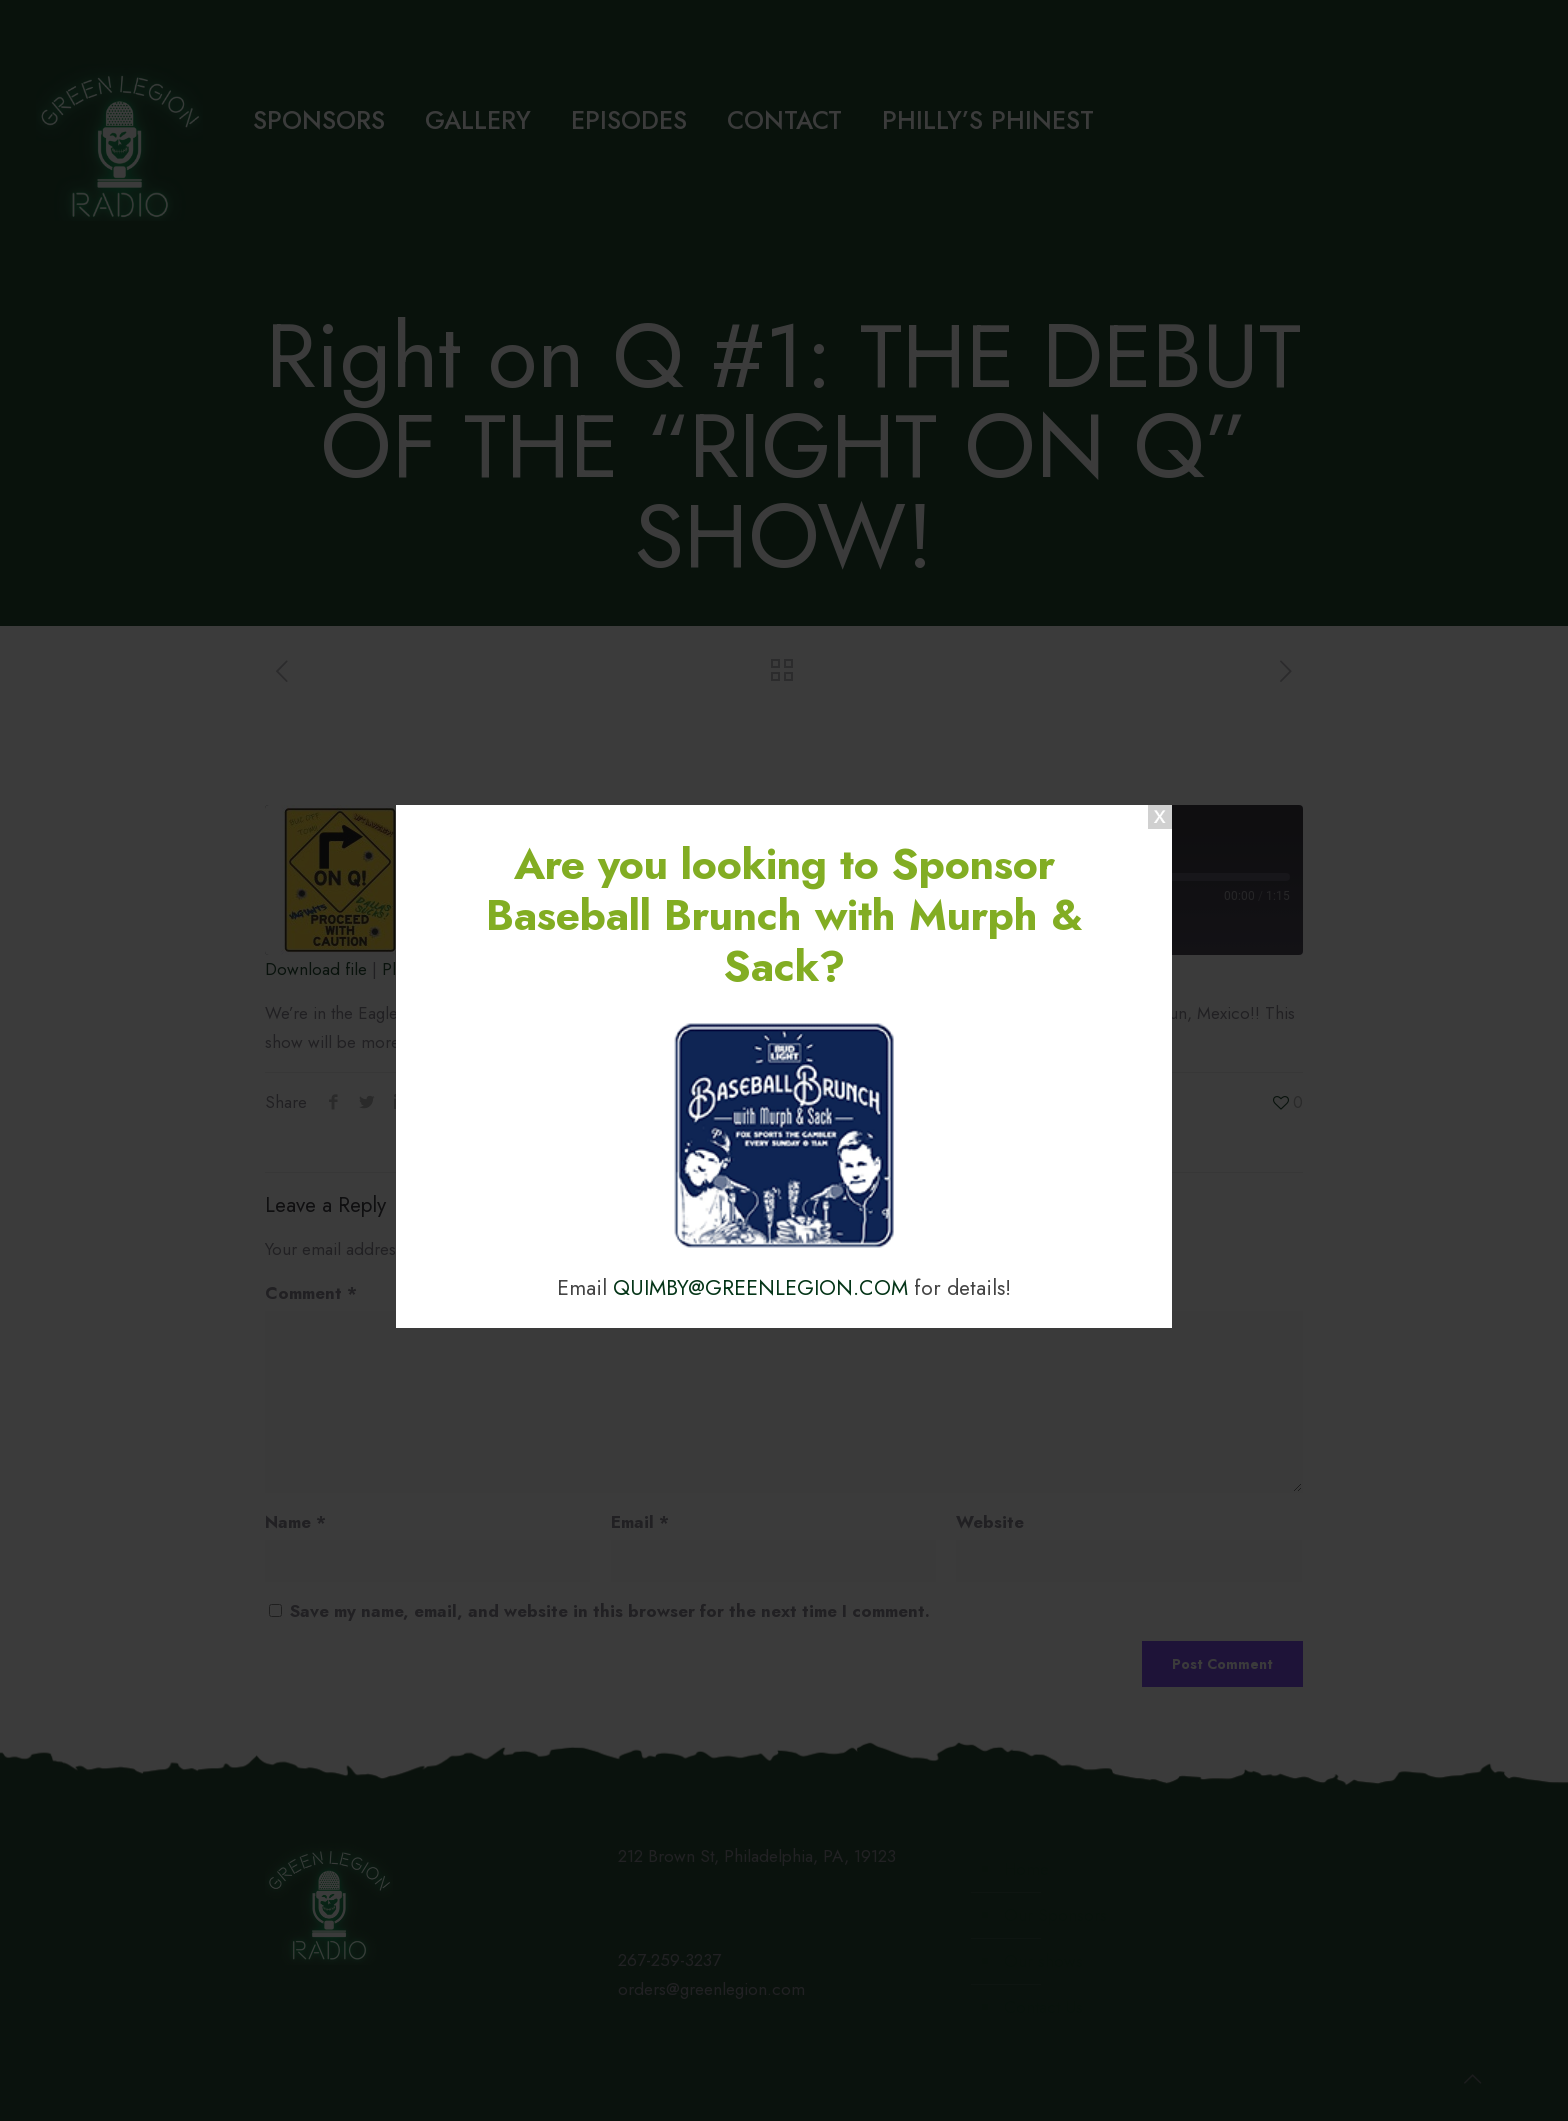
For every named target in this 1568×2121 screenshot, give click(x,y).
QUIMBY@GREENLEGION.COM (760, 1287)
